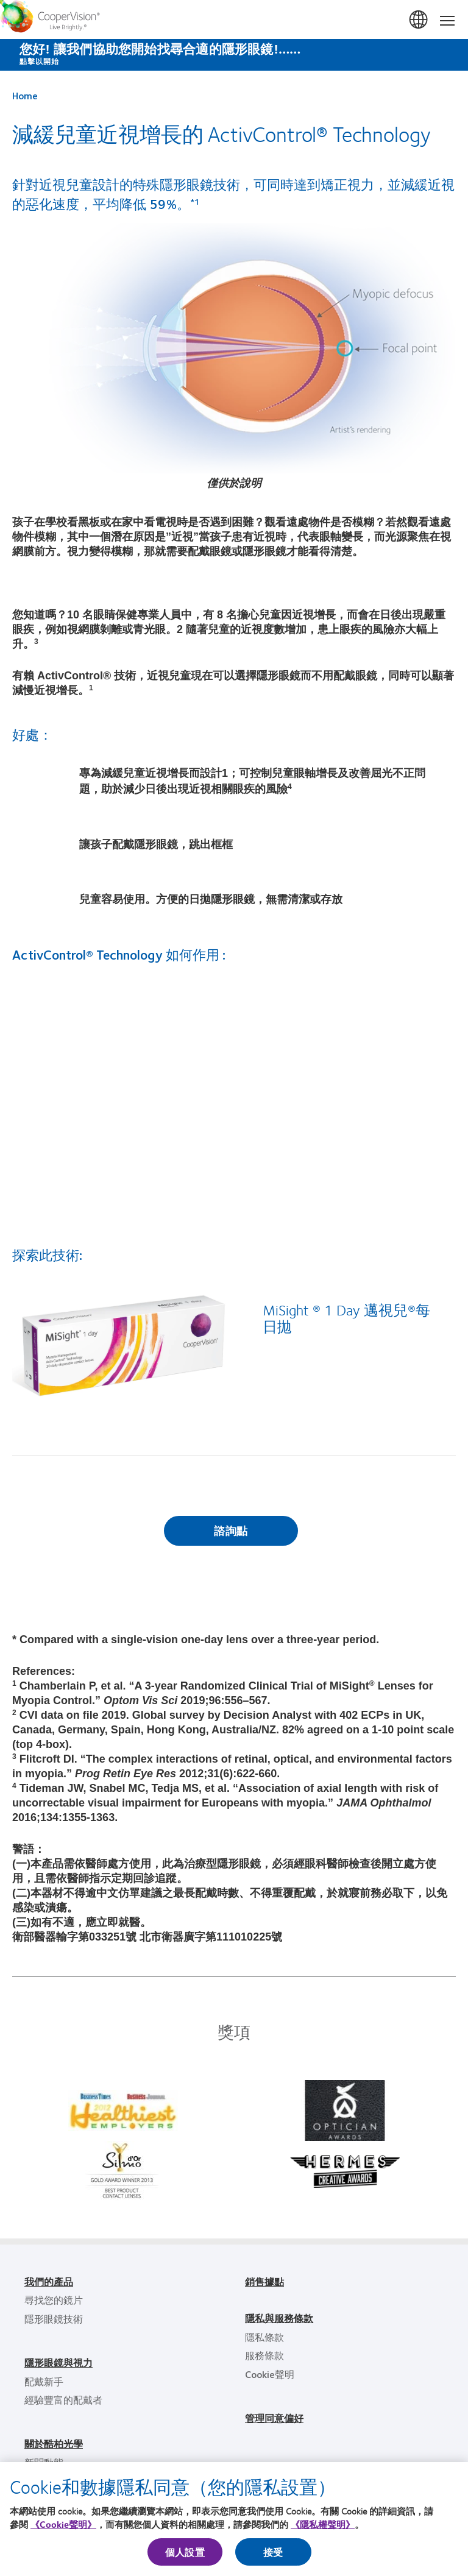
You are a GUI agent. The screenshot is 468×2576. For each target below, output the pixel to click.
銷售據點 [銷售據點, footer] (264, 2281)
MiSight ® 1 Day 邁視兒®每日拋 (346, 1317)
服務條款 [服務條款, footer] (264, 2355)
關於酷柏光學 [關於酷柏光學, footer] (53, 2443)
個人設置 (185, 2552)
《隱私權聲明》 (323, 2524)
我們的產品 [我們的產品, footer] (48, 2281)
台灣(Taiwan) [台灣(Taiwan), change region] (419, 20)
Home (25, 95)
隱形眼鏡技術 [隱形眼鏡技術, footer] (53, 2318)
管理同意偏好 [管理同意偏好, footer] (274, 2418)
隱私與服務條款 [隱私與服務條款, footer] (279, 2318)
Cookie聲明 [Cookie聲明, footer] (269, 2374)
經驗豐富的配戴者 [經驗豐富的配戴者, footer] (63, 2399)
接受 (273, 2552)
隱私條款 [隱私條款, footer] (264, 2336)
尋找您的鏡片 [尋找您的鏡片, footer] (53, 2299)
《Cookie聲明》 (63, 2524)
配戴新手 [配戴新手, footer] (43, 2381)
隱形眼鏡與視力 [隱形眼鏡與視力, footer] (58, 2362)
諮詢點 (231, 1530)
